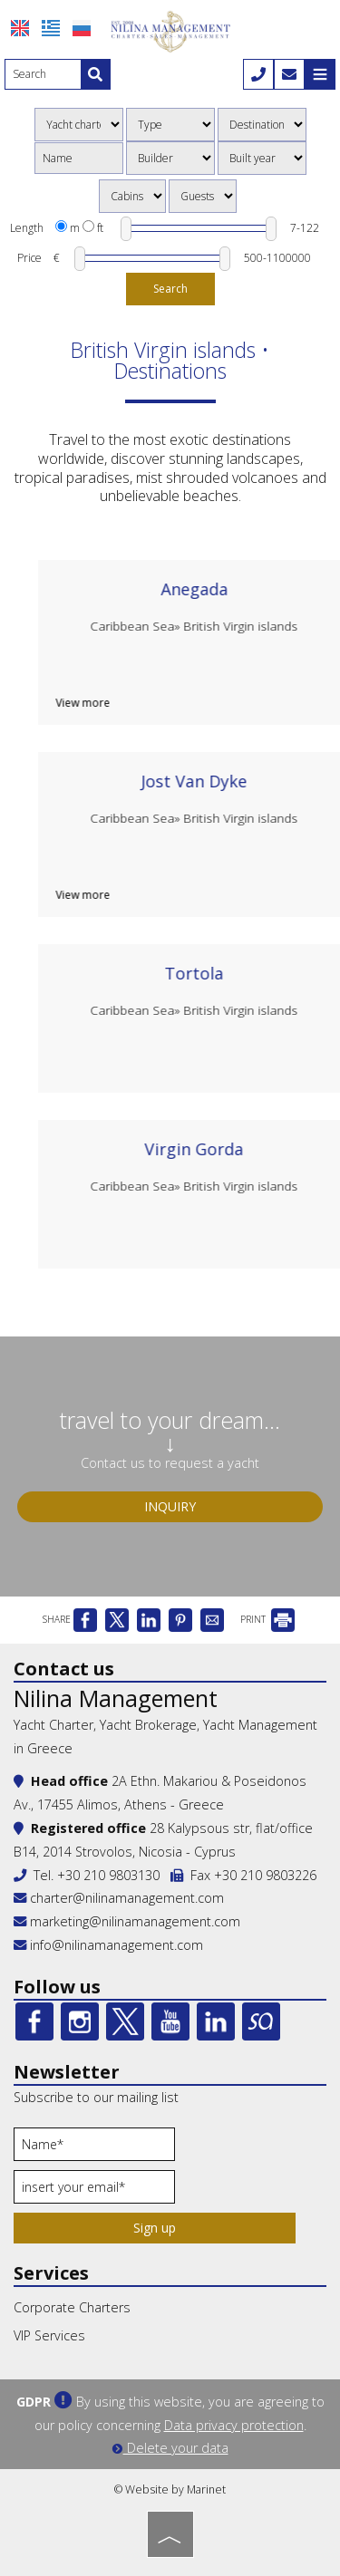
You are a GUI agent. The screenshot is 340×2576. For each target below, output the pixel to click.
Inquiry (170, 1506)
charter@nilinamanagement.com (119, 1897)
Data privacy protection (234, 2425)
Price (29, 257)
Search (170, 288)
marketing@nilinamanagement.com (127, 1921)
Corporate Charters (72, 2307)
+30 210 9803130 (108, 1875)
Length (27, 228)
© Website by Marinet (170, 2489)
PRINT (267, 1619)
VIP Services (49, 2335)
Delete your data (170, 2447)
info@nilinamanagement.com (116, 1945)
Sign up (154, 2227)
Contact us (64, 1668)
